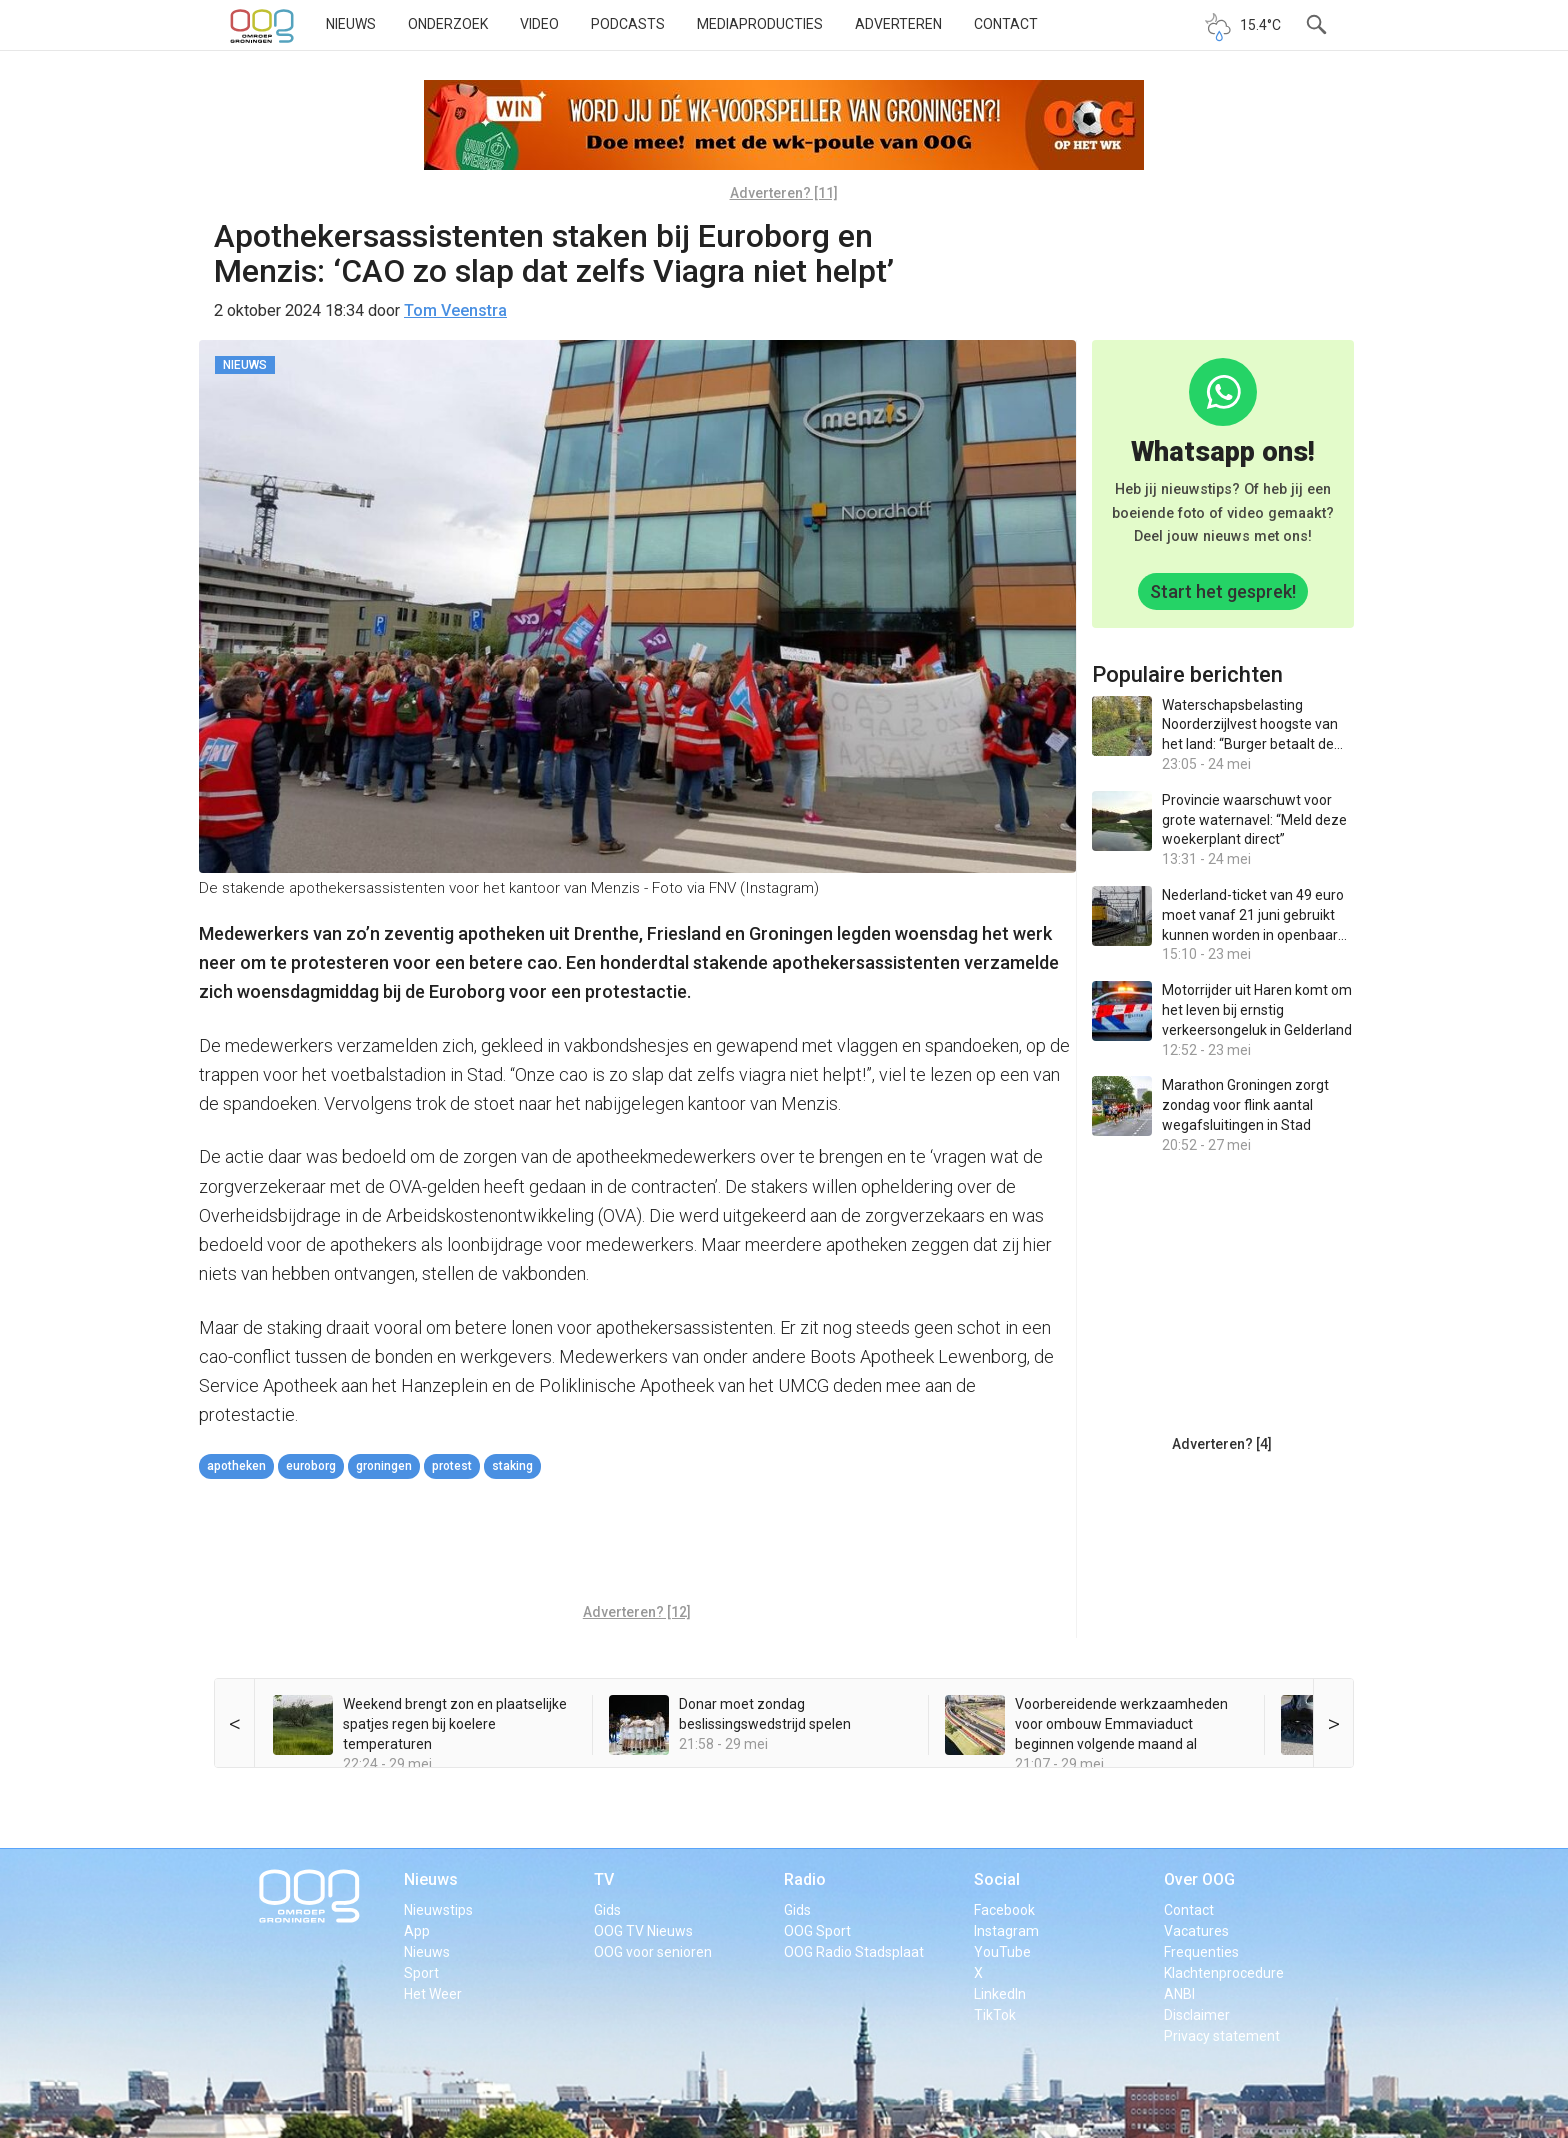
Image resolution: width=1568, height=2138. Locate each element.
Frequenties (1201, 1952)
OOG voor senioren (653, 1952)
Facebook (1004, 1910)
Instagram (1006, 1931)
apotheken (236, 1466)
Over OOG (1199, 1879)
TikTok (995, 2015)
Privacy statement (1222, 2036)
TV (604, 1879)
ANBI (1179, 1994)
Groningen (384, 1466)
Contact (1006, 24)
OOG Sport (817, 1931)
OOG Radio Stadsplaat (854, 1952)
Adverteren (898, 24)
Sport (421, 1973)
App (417, 1931)
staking (512, 1466)
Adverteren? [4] (1222, 1444)
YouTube (1002, 1952)
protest (452, 1466)
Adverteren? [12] (637, 1612)
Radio (805, 1879)
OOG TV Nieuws (643, 1931)
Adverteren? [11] (784, 193)
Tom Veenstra (455, 310)
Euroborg (311, 1466)
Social (997, 1879)
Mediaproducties (760, 24)
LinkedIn (1000, 1994)
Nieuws (351, 24)
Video (539, 24)
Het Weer (433, 1994)
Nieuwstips (438, 1910)
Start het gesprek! (1223, 591)
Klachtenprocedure (1224, 1973)
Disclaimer (1197, 2015)
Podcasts (628, 24)
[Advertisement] (637, 1544)
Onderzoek (448, 24)
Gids (607, 1910)
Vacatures (1196, 1931)
